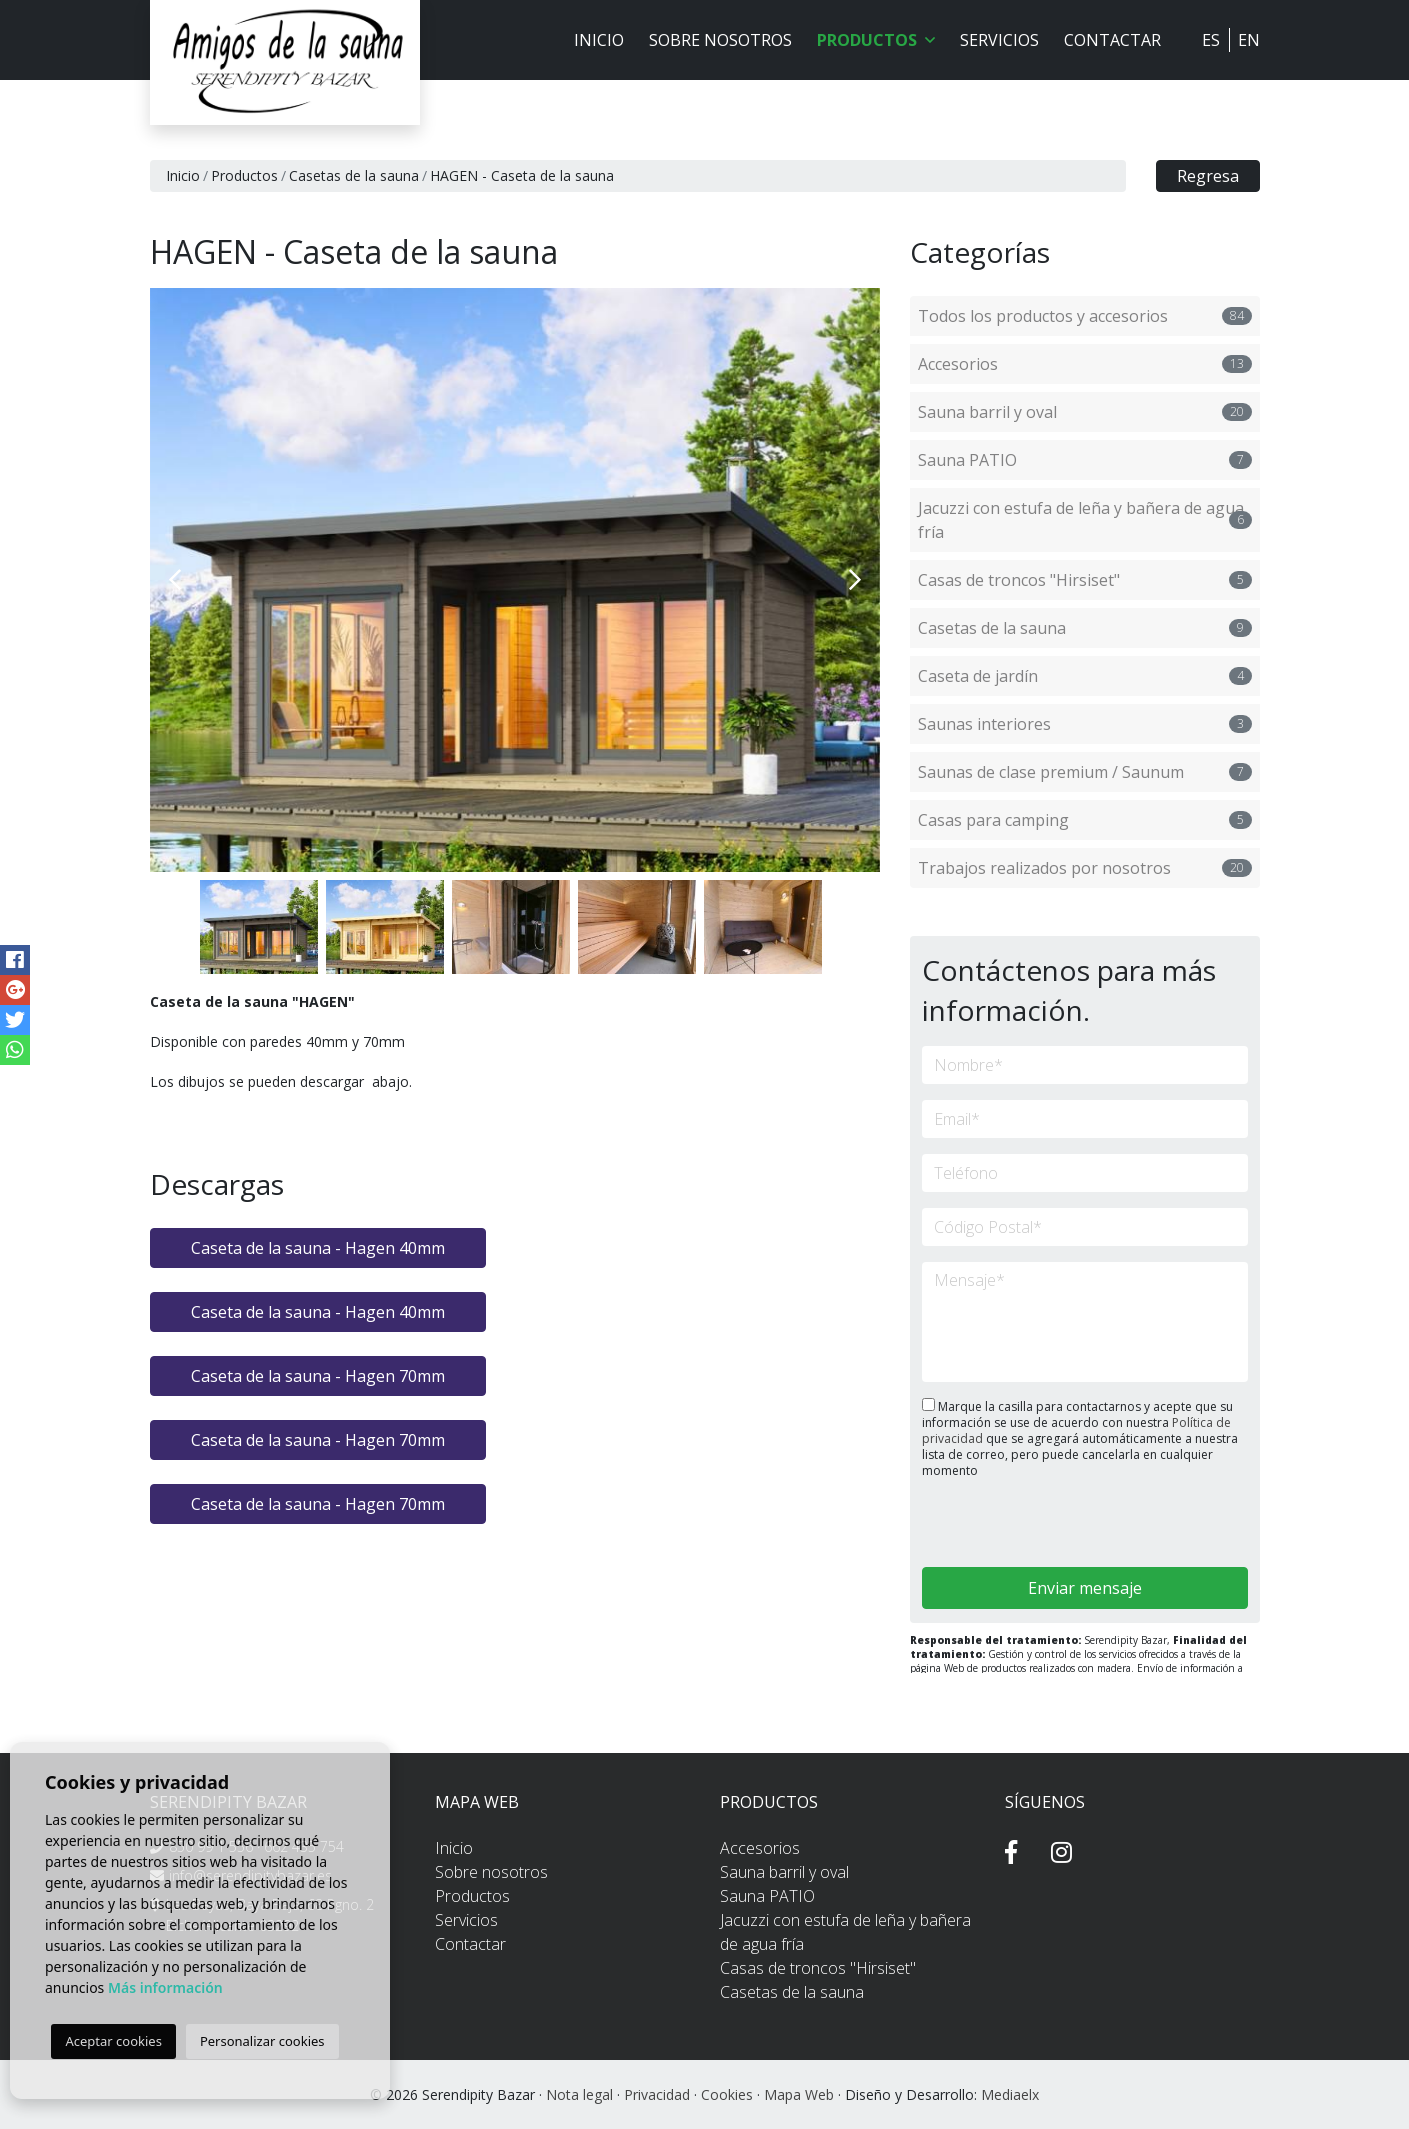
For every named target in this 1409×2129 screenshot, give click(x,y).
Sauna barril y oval (1085, 412)
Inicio (599, 40)
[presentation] (1028, 1524)
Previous (175, 580)
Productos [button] (876, 40)
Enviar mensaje (1085, 1588)
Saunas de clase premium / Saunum (1085, 772)
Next (855, 580)
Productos (244, 175)
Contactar (1112, 40)
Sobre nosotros (720, 40)
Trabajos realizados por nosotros (1085, 868)
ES (1211, 40)
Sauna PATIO (1085, 460)
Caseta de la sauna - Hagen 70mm (318, 1376)
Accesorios (1085, 364)
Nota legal (579, 2094)
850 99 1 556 (211, 1846)
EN (1249, 40)
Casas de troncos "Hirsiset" (1085, 580)
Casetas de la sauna (354, 175)
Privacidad (657, 2094)
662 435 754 (304, 1846)
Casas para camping (1085, 820)
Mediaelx (1010, 2094)
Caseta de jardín (1085, 676)
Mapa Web (799, 2094)
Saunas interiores (1085, 724)
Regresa (1208, 176)
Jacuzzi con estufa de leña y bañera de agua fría (1085, 520)
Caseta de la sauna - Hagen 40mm (318, 1248)
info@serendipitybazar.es (250, 1875)
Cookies (727, 2094)
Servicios (999, 40)
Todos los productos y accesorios (1085, 316)
